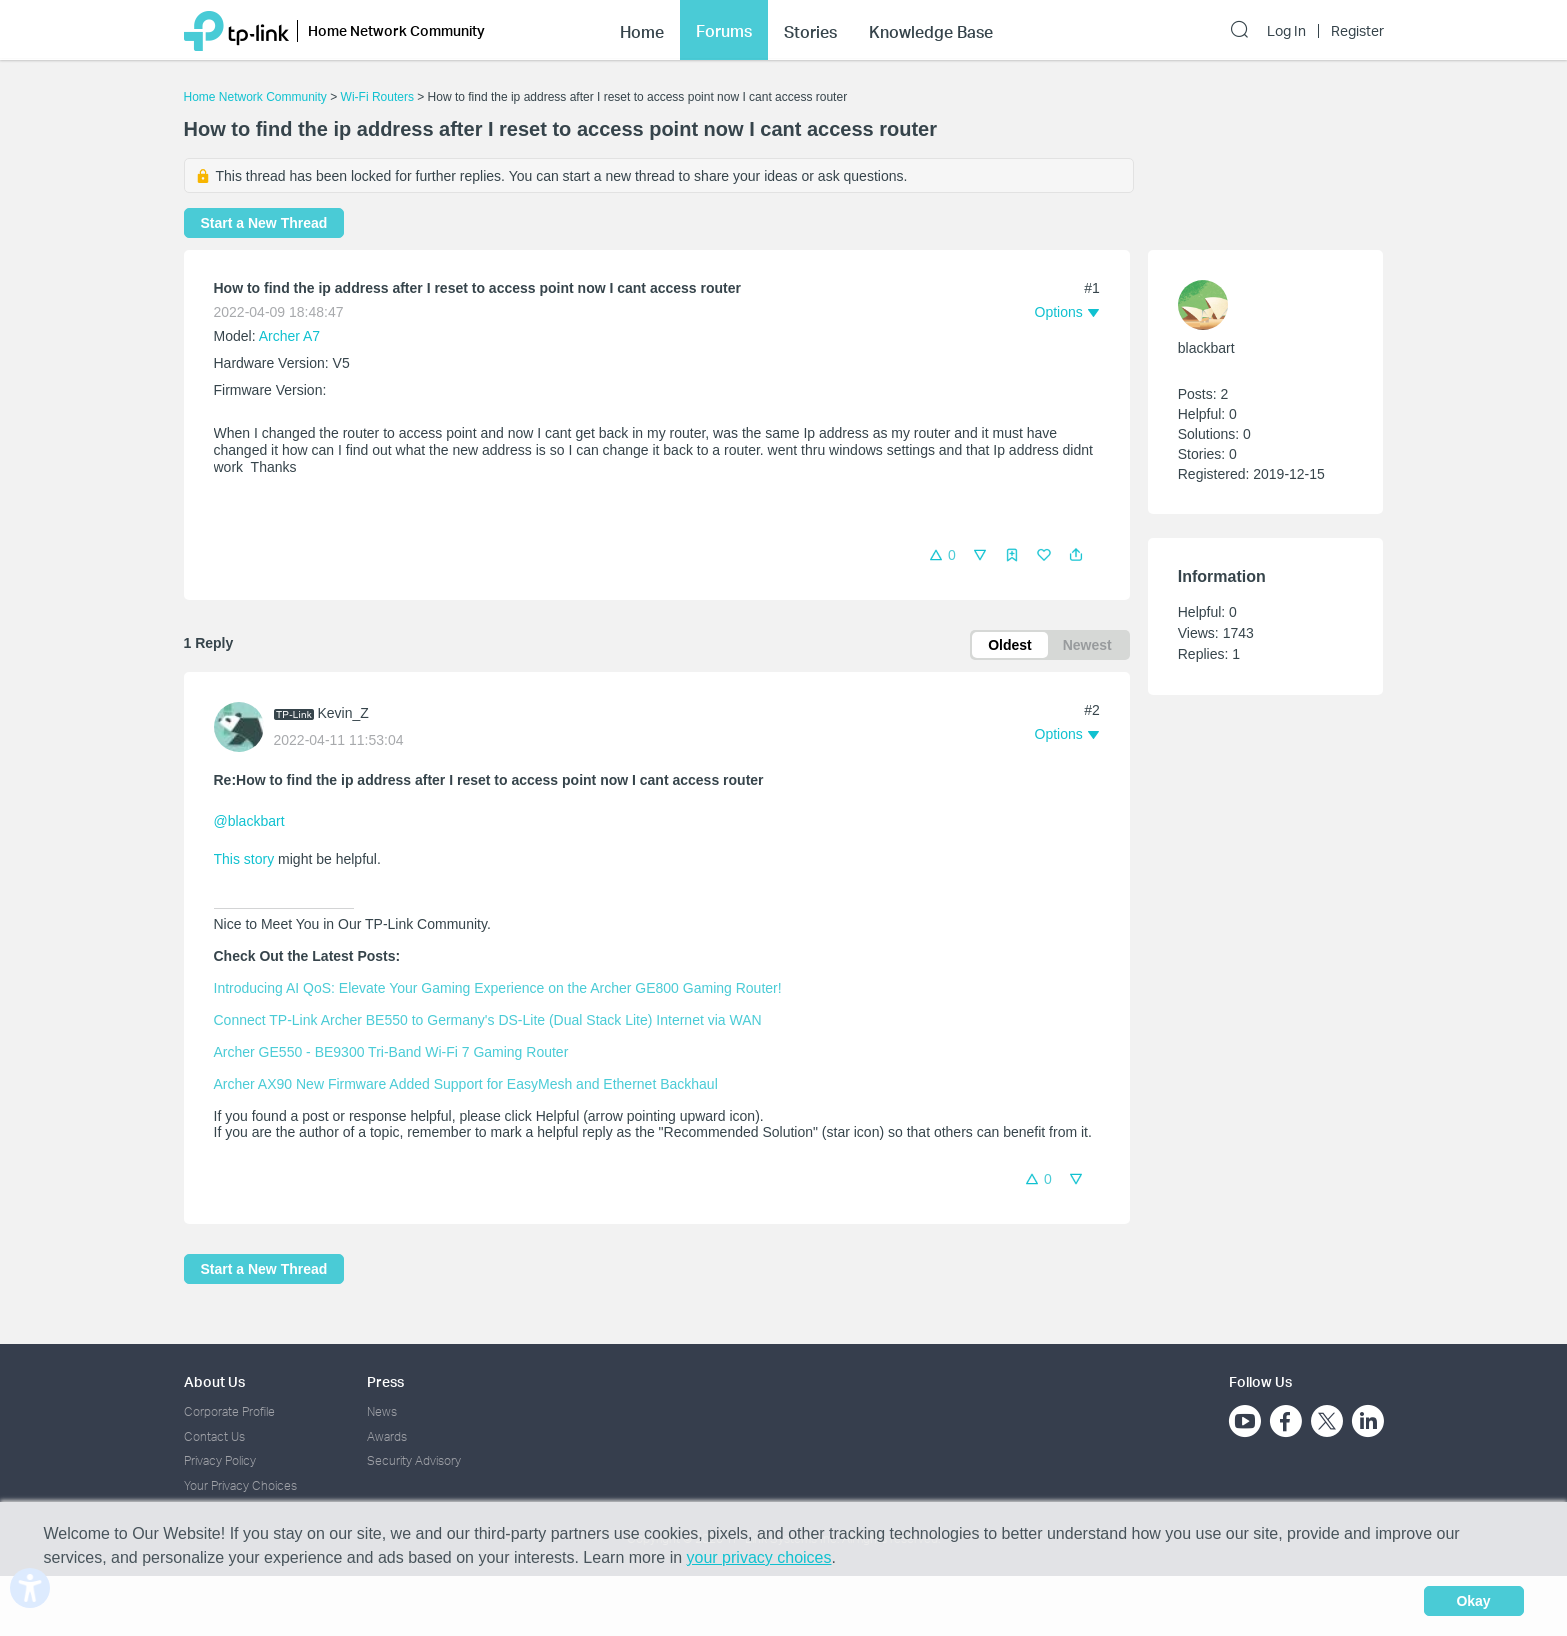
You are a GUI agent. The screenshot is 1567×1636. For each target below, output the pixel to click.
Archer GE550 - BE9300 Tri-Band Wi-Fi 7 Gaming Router (391, 1052)
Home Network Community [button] (396, 30)
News (382, 1411)
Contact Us (214, 1436)
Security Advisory (414, 1460)
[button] (1076, 555)
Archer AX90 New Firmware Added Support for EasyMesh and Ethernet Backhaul (466, 1084)
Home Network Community (255, 97)
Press (385, 1381)
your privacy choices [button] (759, 1557)
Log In (1286, 31)
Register (1357, 31)
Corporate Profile (229, 1411)
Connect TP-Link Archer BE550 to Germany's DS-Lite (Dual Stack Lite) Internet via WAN (488, 1020)
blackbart (1206, 348)
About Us (214, 1381)
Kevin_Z (343, 713)
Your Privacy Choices (240, 1485)
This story (244, 859)
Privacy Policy (220, 1460)
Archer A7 (289, 336)
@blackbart (249, 821)
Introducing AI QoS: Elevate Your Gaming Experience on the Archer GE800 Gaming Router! (498, 988)
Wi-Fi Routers (379, 97)
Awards (387, 1436)
